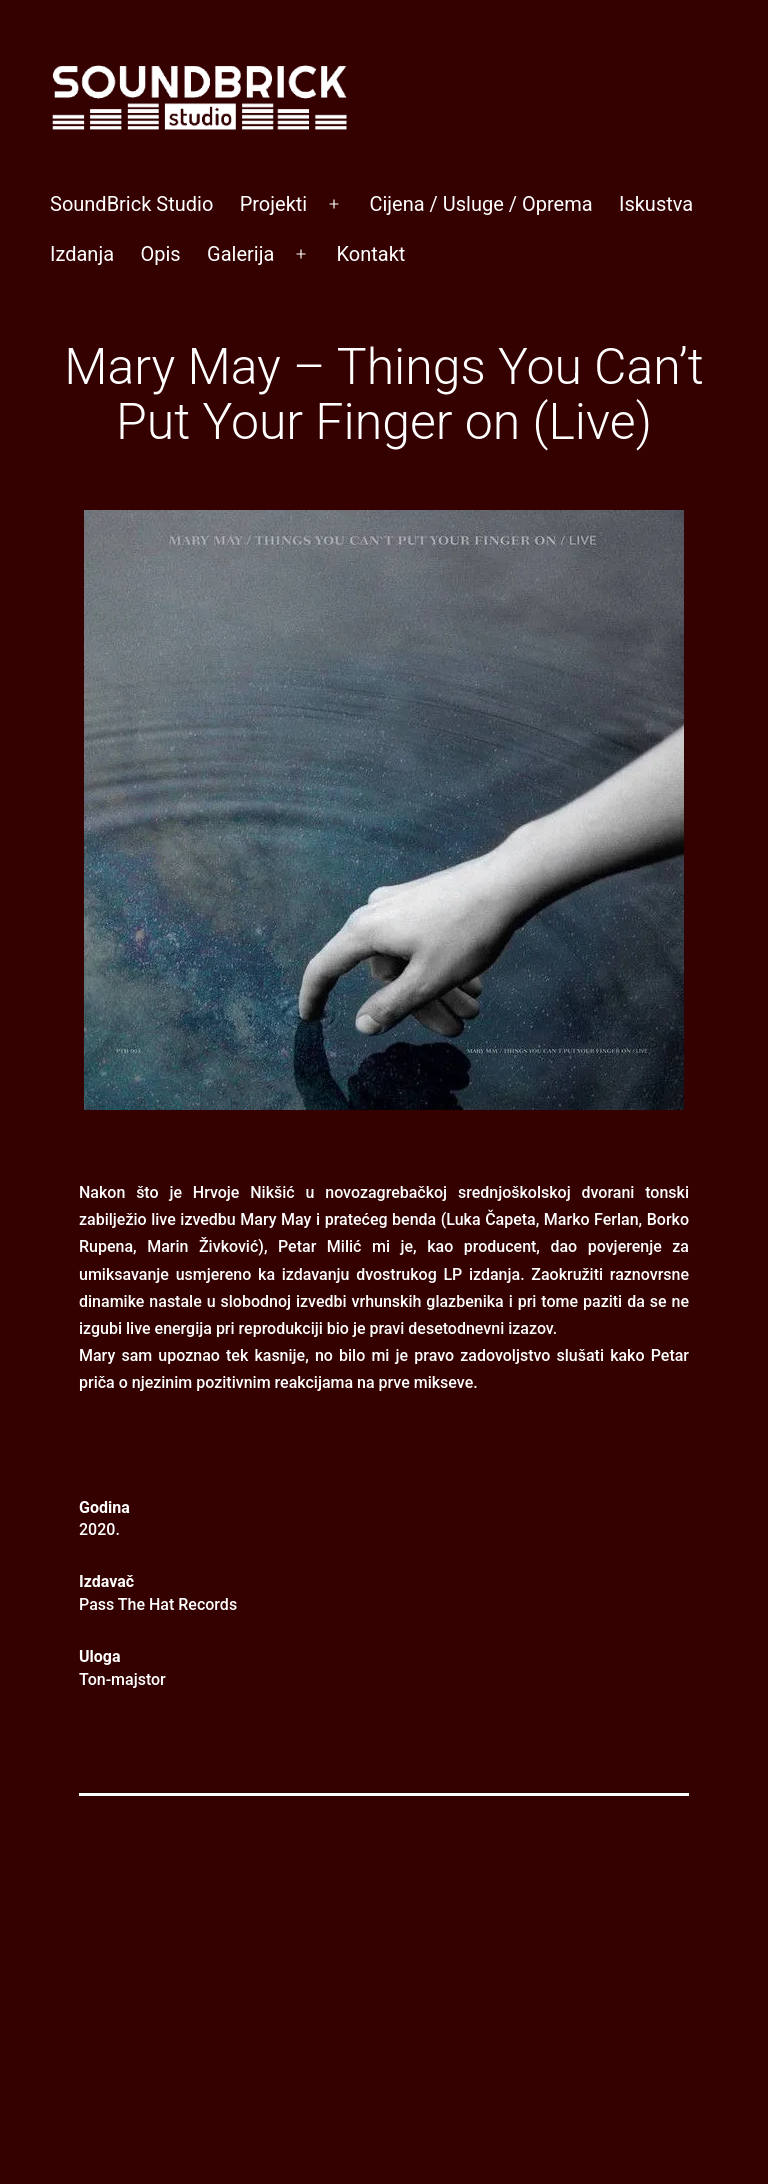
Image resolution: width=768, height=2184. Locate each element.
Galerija (240, 254)
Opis (160, 254)
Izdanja (82, 254)
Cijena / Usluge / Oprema (480, 204)
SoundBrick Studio (131, 204)
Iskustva (656, 204)
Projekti (274, 204)
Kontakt (370, 254)
